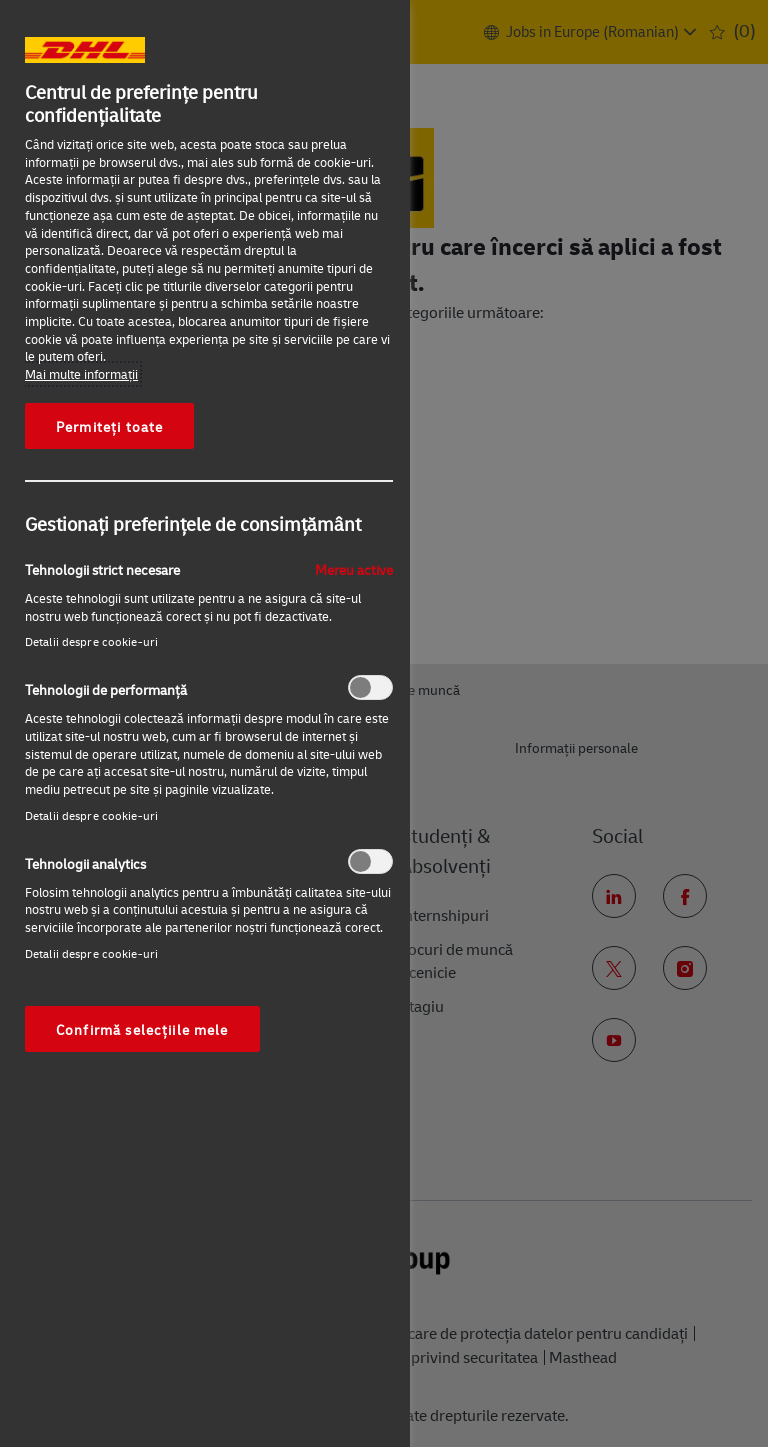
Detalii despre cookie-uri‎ (91, 641)
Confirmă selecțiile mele (142, 1029)
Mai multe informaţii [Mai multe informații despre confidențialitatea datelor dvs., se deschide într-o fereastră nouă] (81, 374)
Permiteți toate (109, 426)
